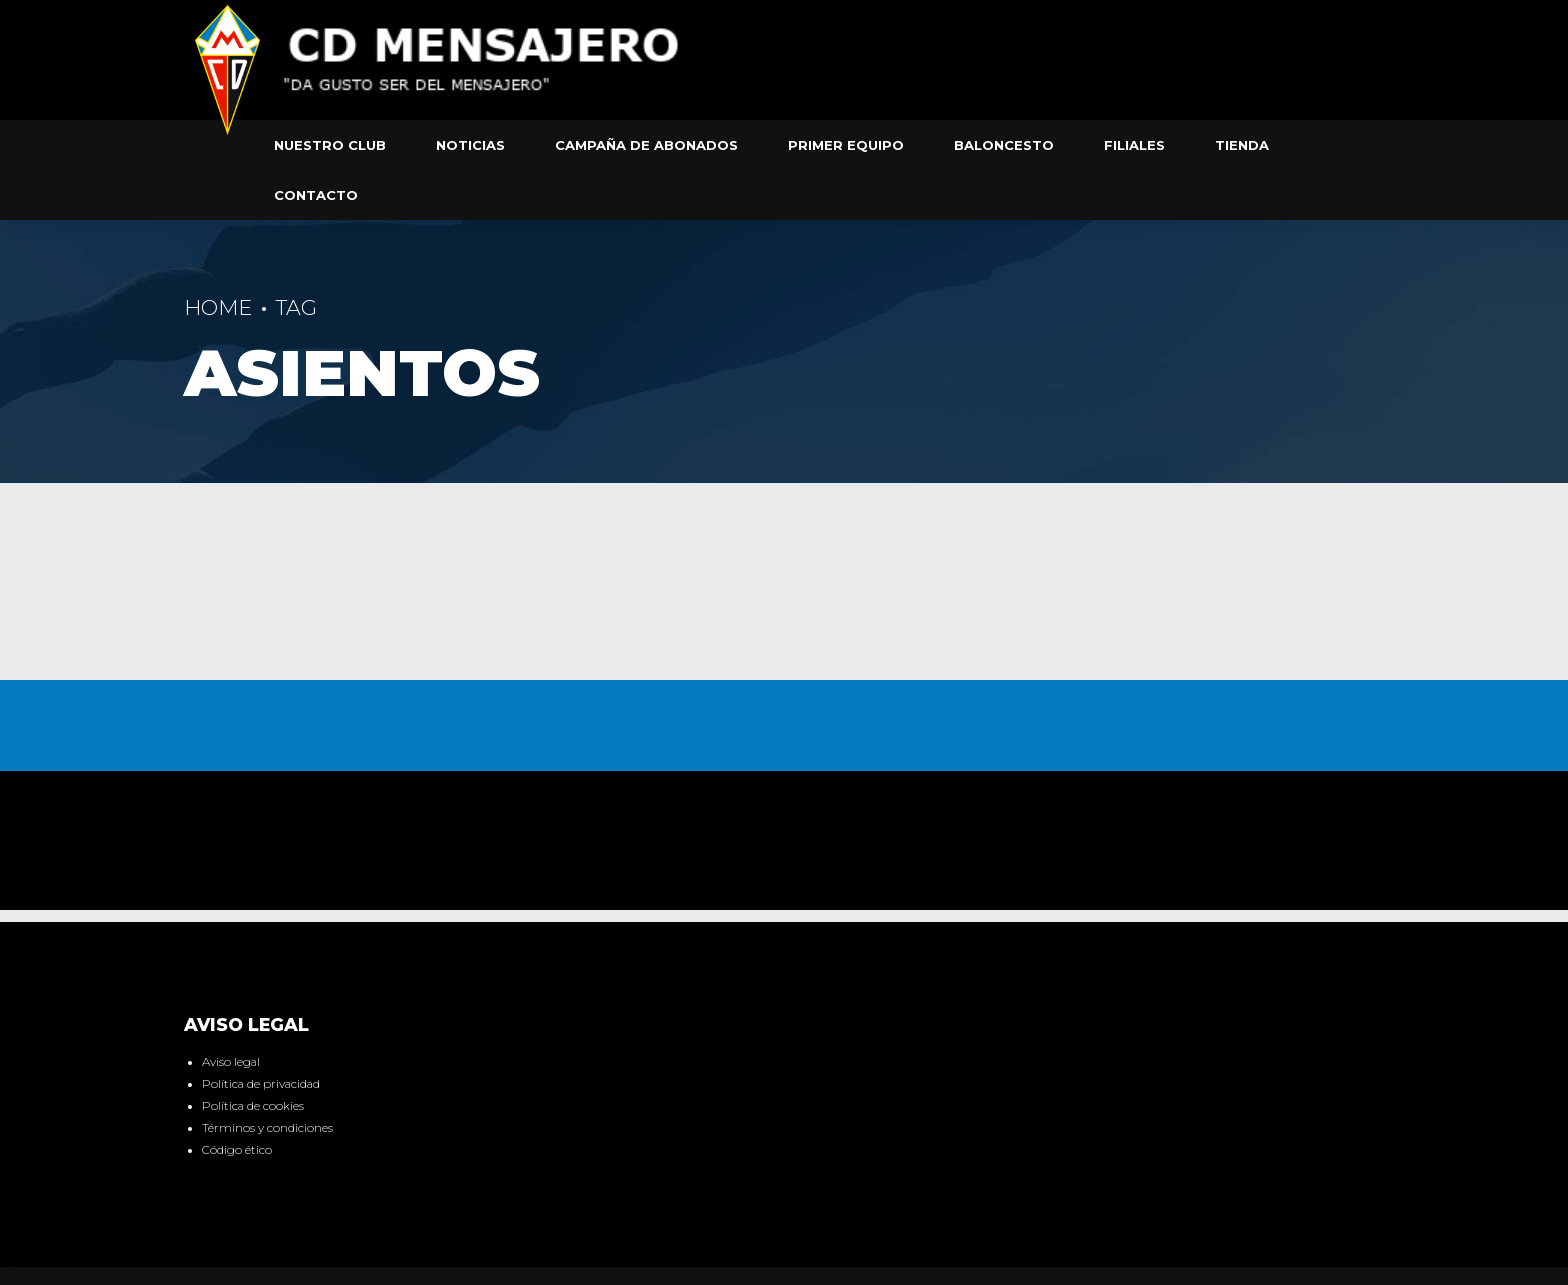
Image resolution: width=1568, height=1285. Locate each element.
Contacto (316, 195)
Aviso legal (231, 1062)
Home (218, 307)
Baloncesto (1004, 145)
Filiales (1134, 145)
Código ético (237, 1150)
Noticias (470, 145)
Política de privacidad (261, 1084)
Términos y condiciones (267, 1128)
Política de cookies (253, 1106)
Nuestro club (330, 145)
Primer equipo (846, 145)
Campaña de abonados (646, 145)
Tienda (1242, 145)
